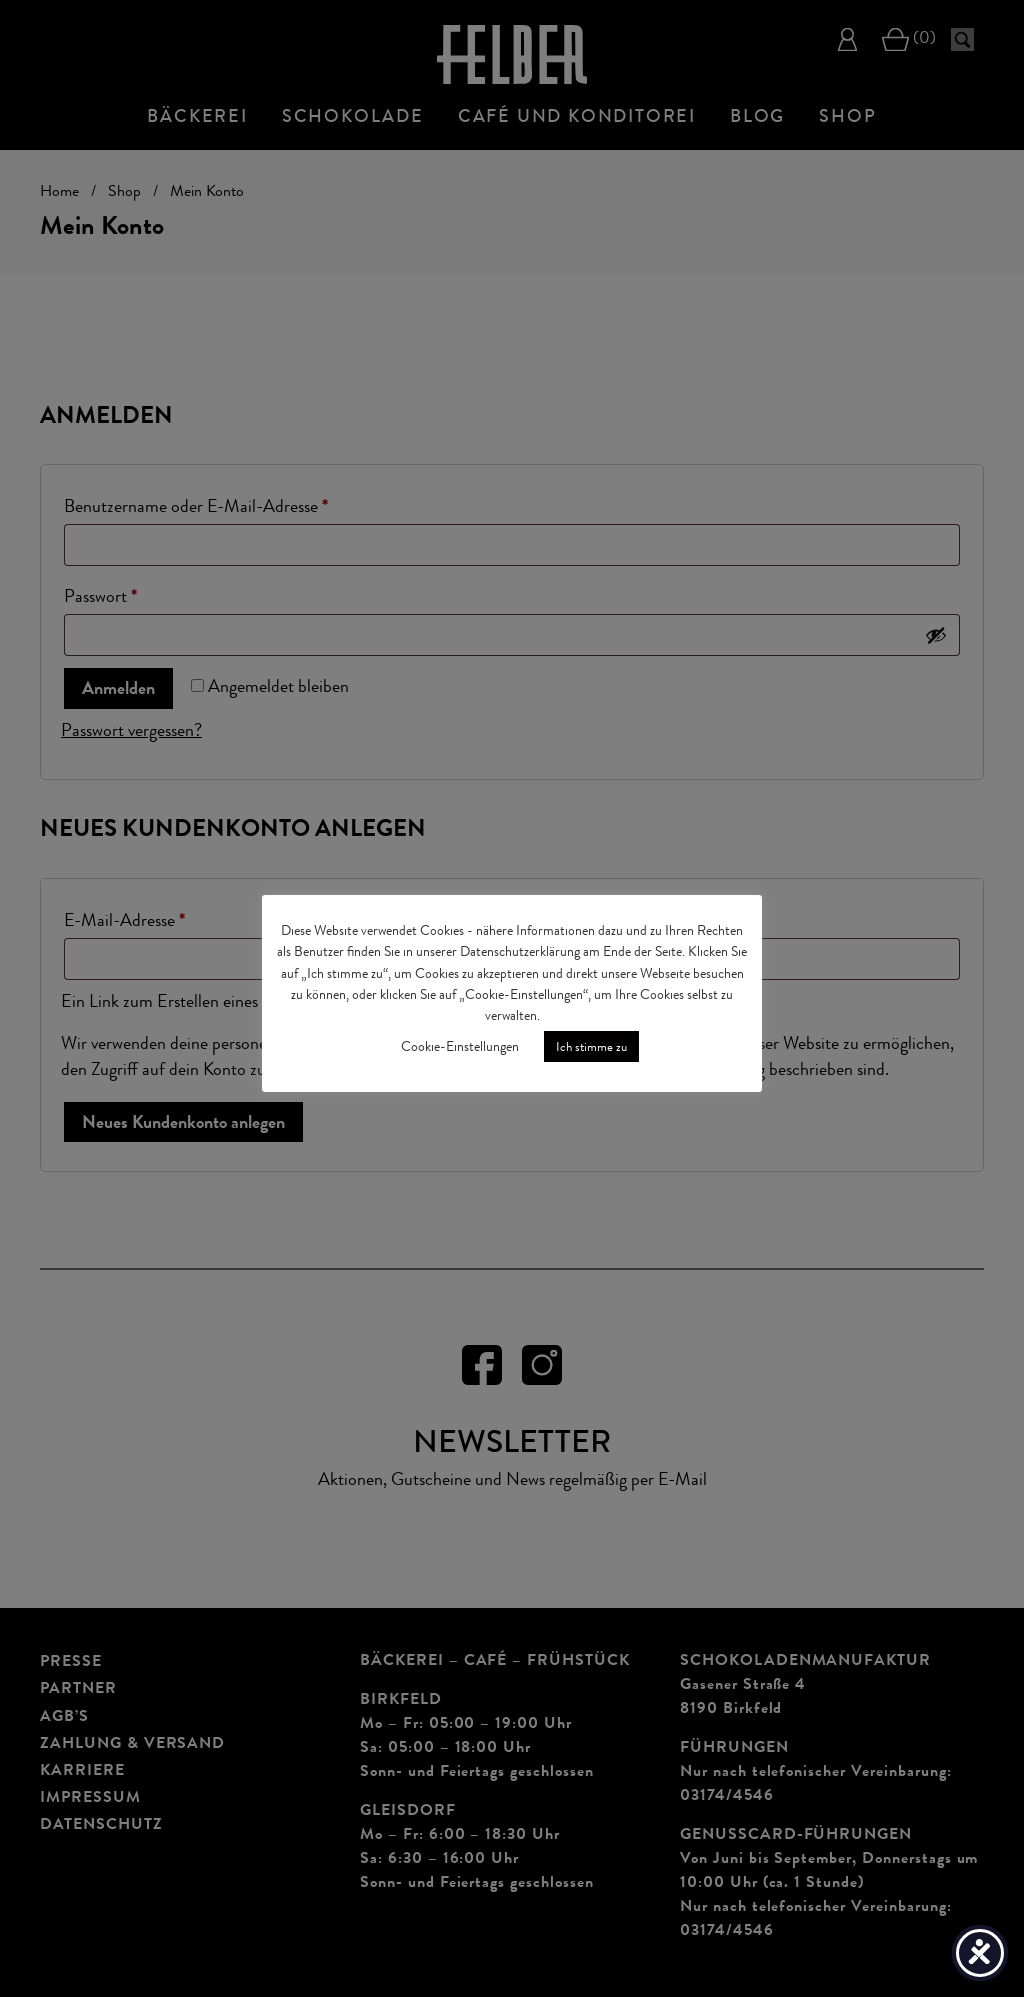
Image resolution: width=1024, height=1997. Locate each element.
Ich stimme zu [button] (591, 1046)
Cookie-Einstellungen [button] (460, 1046)
